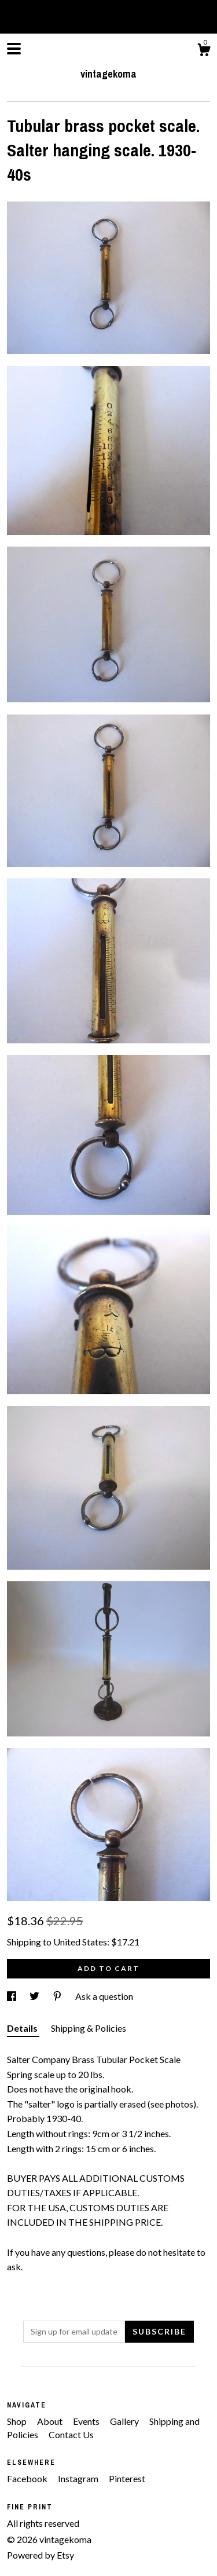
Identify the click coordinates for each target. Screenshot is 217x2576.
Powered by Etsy (40, 2554)
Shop (17, 2421)
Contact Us (71, 2434)
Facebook (28, 2478)
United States (80, 1941)
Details (23, 2027)
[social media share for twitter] (35, 1996)
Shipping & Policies (88, 2027)
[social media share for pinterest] (58, 1996)
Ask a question (104, 1996)
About (50, 2421)
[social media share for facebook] (12, 1996)
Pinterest (127, 2478)
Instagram (79, 2478)
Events (87, 2421)
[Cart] (203, 51)
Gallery (125, 2421)
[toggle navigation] (14, 48)
